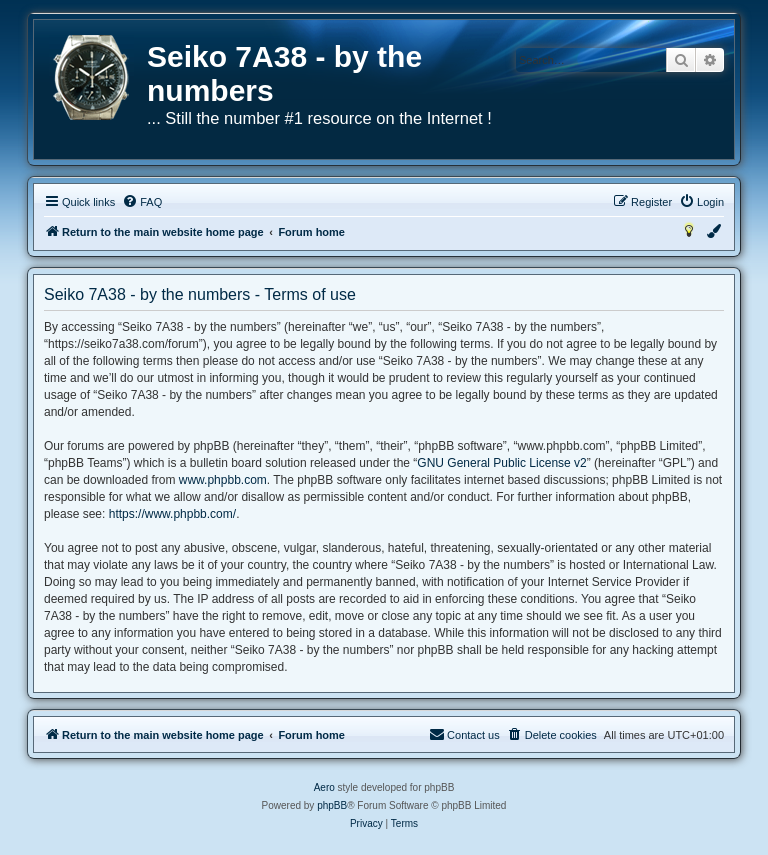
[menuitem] (142, 202)
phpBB (332, 805)
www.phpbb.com (223, 480)
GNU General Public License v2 (501, 463)
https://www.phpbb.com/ (172, 514)
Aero (324, 787)
